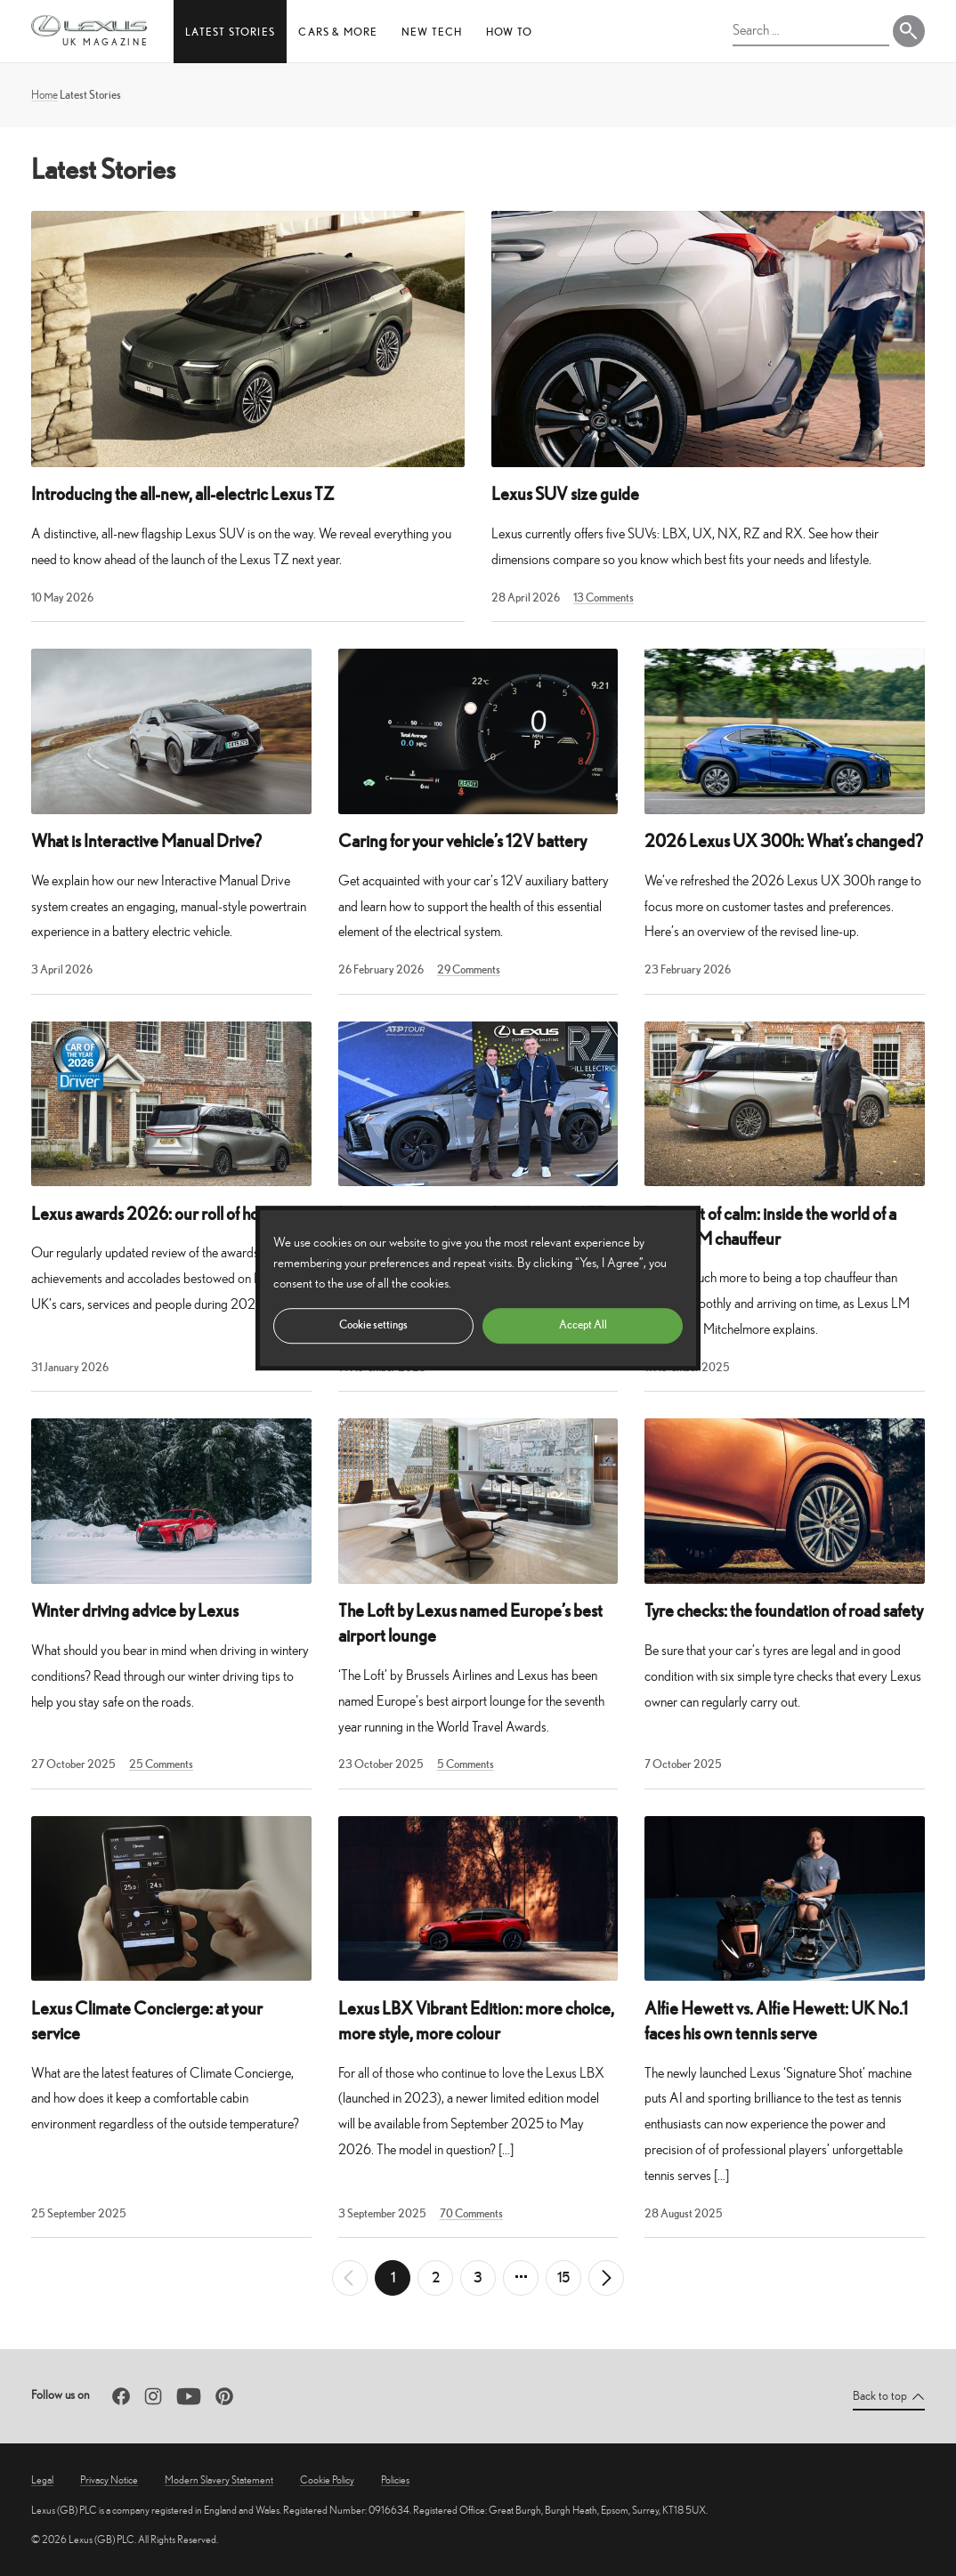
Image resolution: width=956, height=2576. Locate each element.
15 (563, 2277)
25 (161, 1764)
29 (468, 969)
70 (471, 2213)
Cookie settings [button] (373, 1324)
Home (44, 94)
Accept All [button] (583, 1324)
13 (603, 597)
